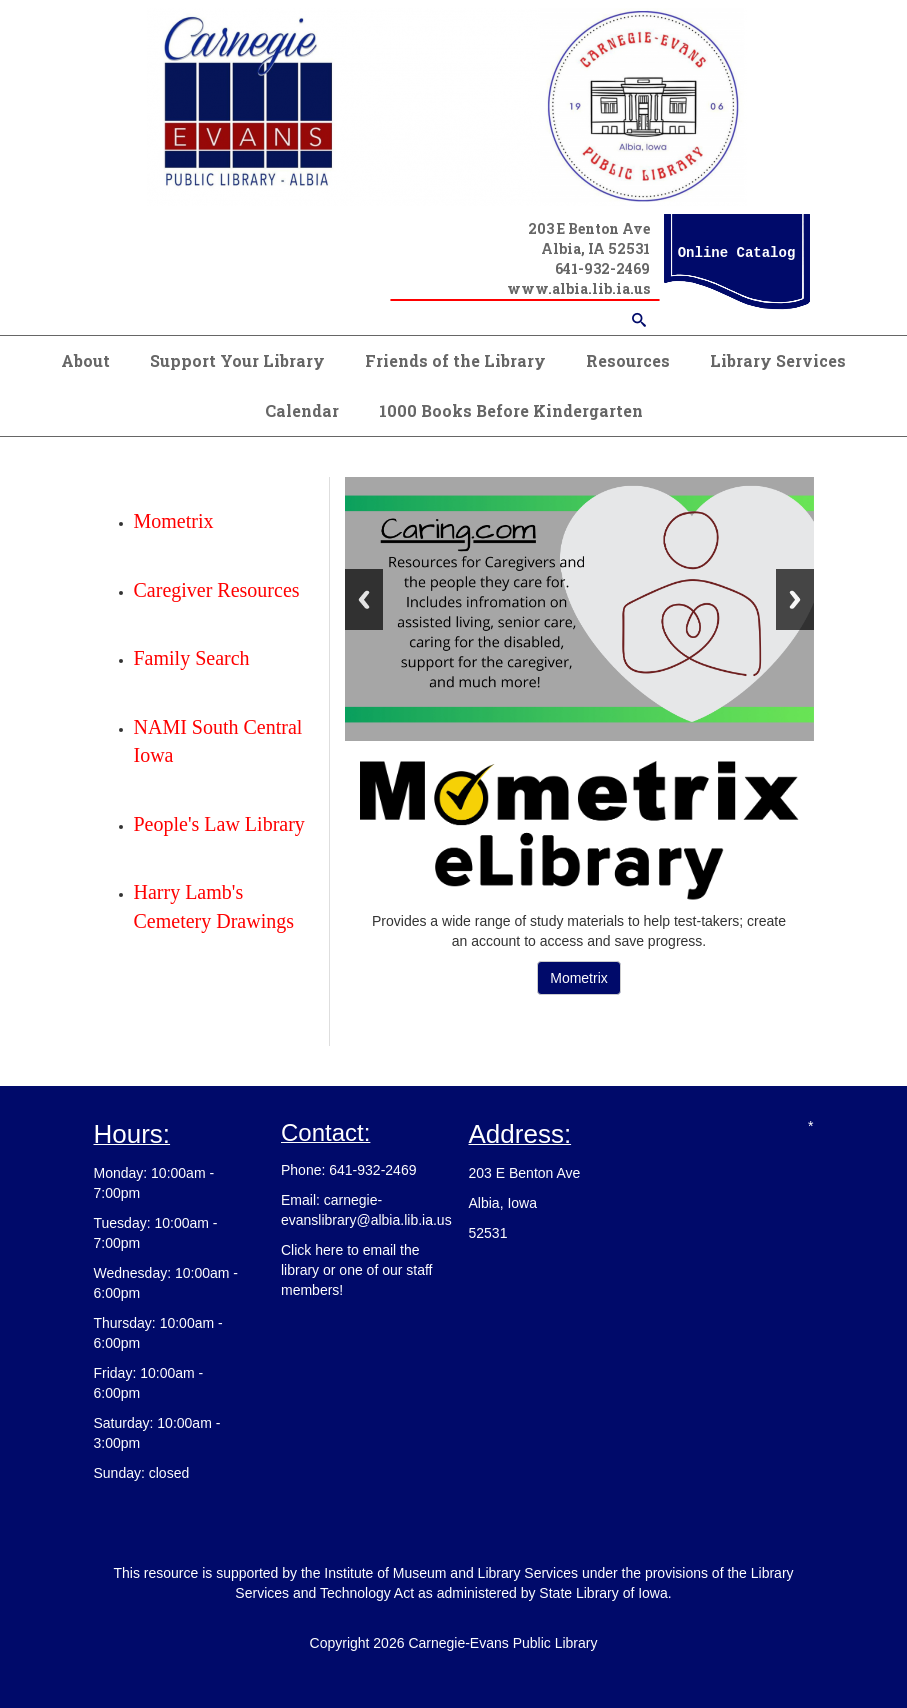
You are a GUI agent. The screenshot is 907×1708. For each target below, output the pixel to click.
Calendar (302, 410)
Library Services (778, 360)
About (85, 360)
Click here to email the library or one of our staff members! (356, 1270)
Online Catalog (737, 253)
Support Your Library (237, 360)
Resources (628, 360)
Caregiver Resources (217, 590)
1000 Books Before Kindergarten (511, 410)
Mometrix (579, 978)
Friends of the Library (455, 360)
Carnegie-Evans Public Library (502, 1643)
